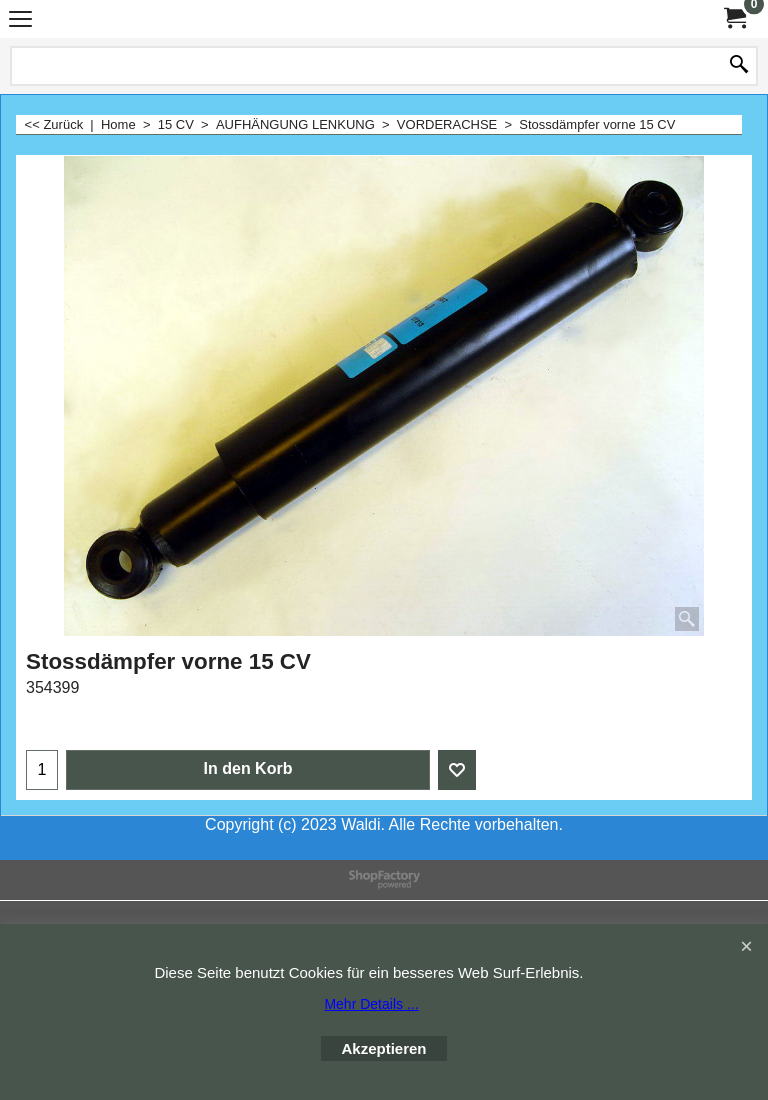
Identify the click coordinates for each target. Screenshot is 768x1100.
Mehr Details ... (371, 1004)
